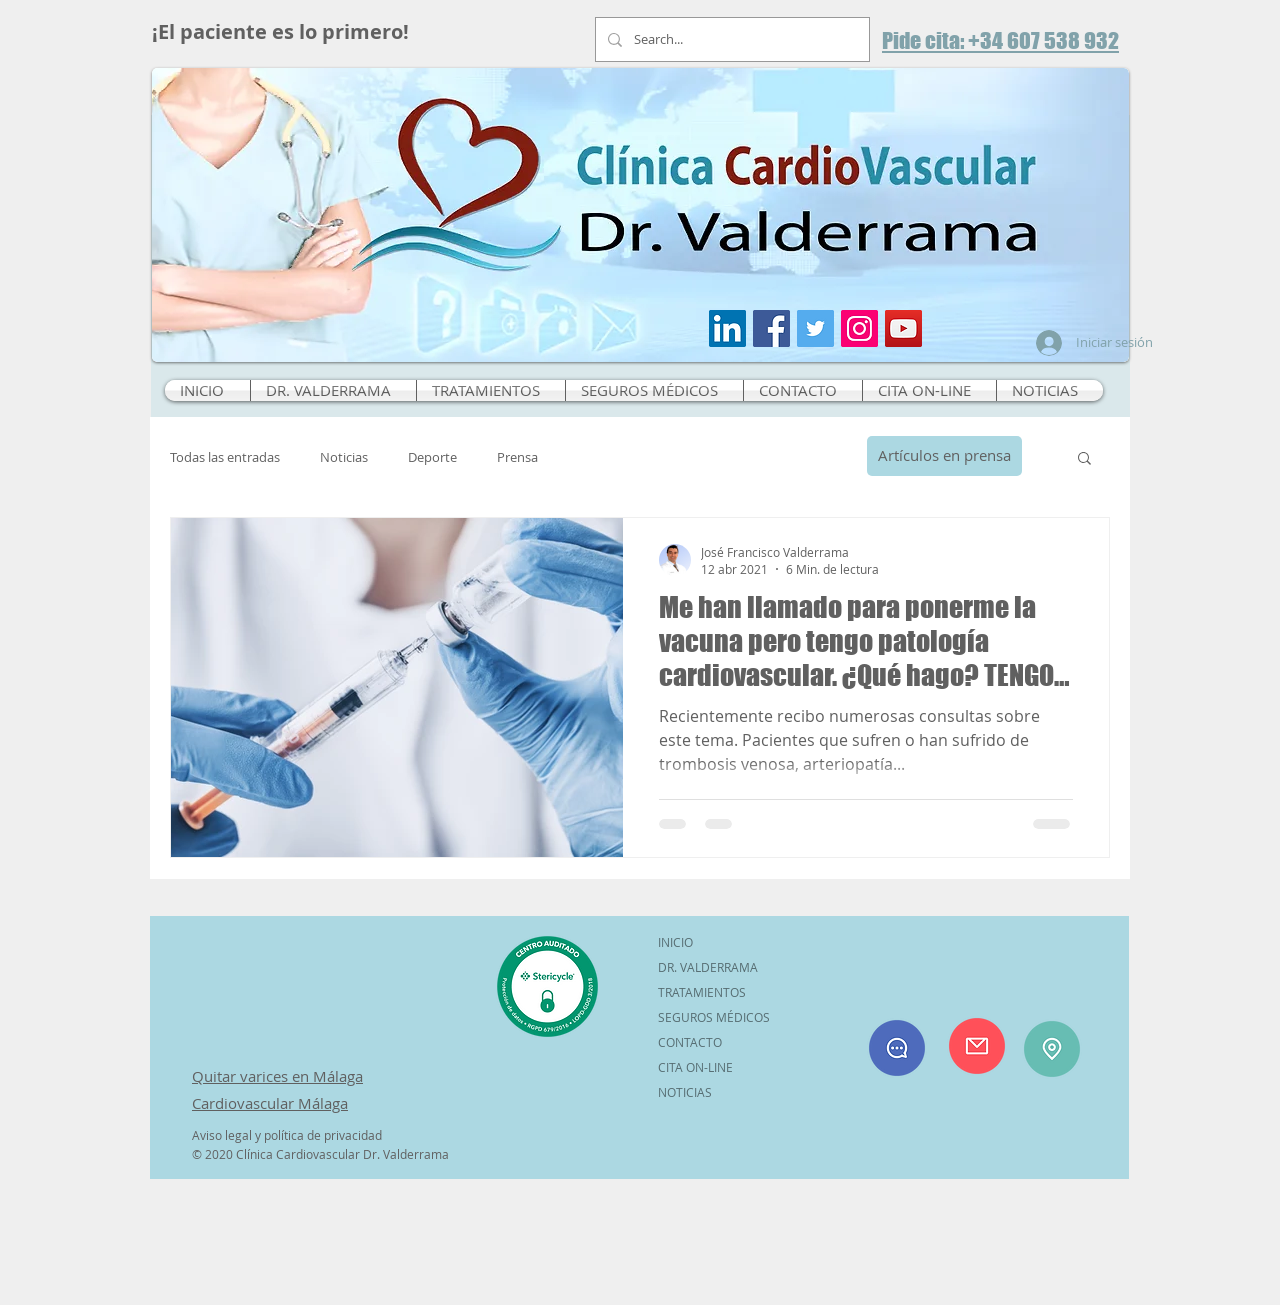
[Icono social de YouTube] (903, 328)
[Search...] (730, 39)
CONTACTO (690, 1042)
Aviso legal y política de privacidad (287, 1135)
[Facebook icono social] (771, 328)
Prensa (517, 457)
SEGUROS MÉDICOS (714, 1017)
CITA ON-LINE (695, 1067)
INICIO (675, 942)
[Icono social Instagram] (859, 328)
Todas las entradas (225, 457)
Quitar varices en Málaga (277, 1076)
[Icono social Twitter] (815, 328)
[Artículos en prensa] (944, 456)
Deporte (432, 457)
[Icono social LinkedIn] (727, 328)
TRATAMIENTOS (702, 992)
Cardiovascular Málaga (270, 1103)
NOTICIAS (685, 1092)
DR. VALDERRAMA (708, 967)
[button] (1084, 459)
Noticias (344, 457)
